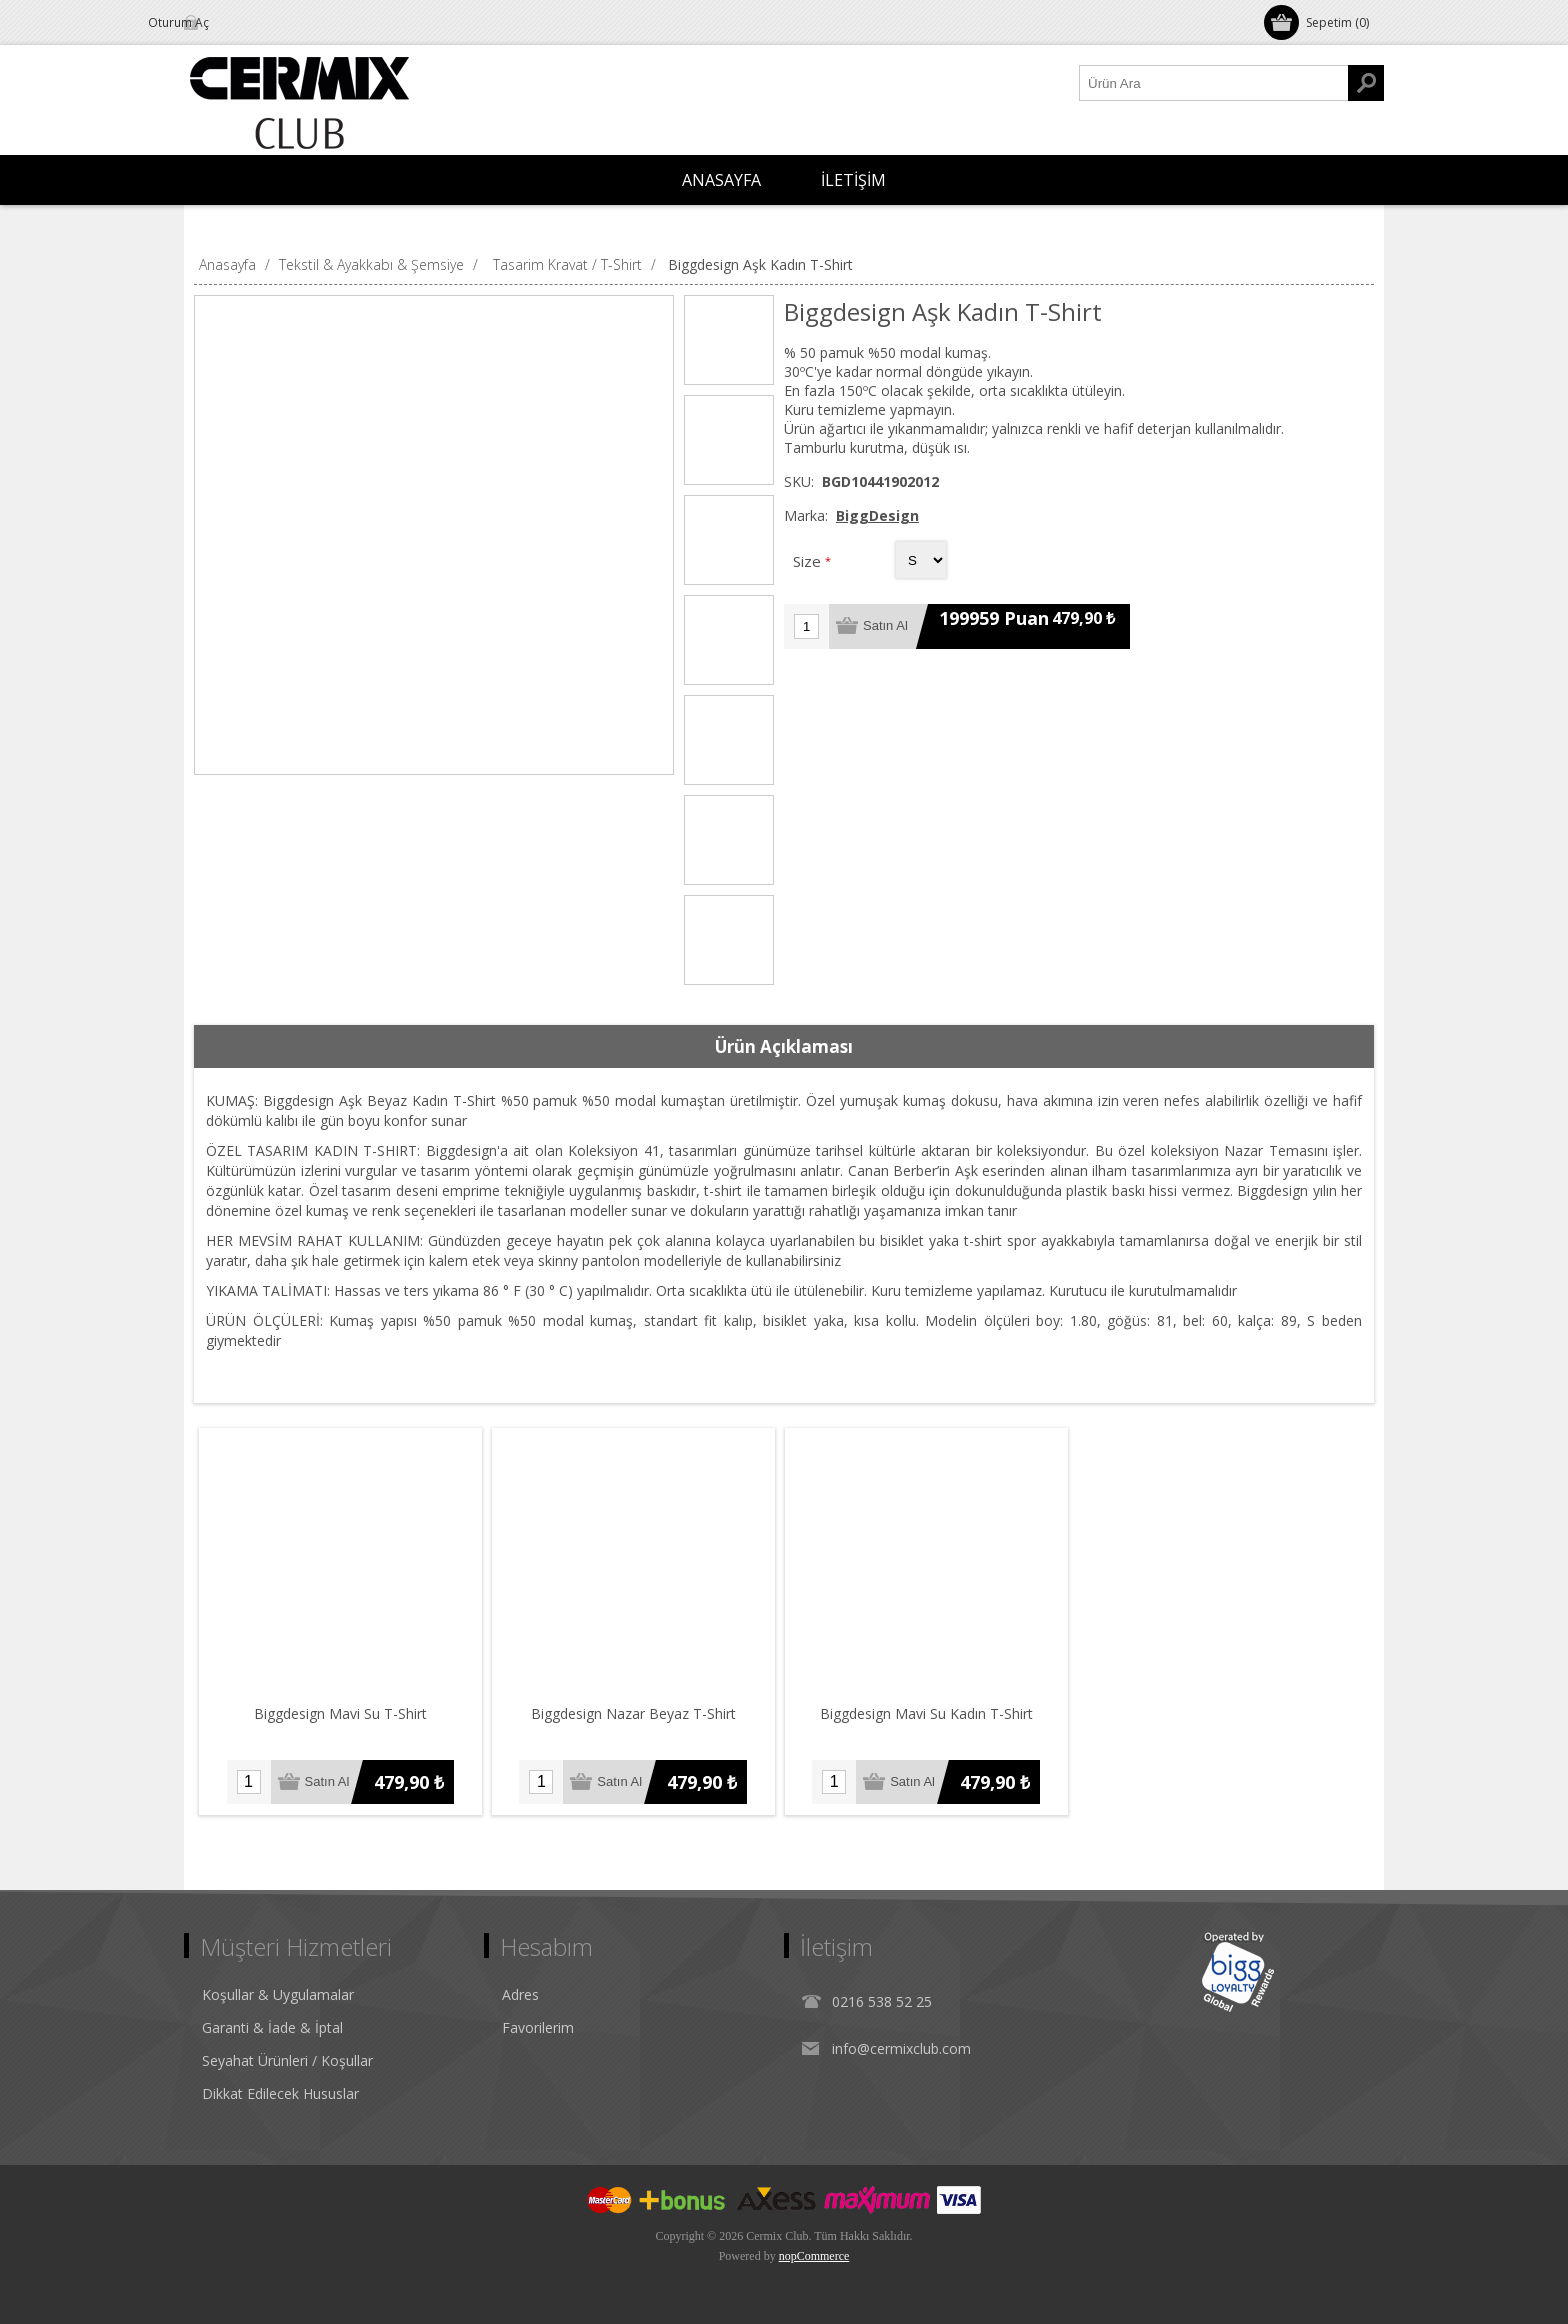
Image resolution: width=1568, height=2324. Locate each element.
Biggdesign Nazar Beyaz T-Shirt (633, 1713)
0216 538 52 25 (882, 2001)
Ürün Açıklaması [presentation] (784, 1046)
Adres (520, 1994)
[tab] (784, 1047)
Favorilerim (538, 2027)
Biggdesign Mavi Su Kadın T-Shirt (926, 1713)
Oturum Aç (238, 22)
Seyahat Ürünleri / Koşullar (287, 2060)
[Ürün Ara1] (1214, 83)
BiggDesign (877, 515)
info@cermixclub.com (901, 2048)
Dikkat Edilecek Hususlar (280, 2093)
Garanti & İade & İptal (272, 2027)
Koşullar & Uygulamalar (278, 1994)
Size (809, 561)
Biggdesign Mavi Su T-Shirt (340, 1713)
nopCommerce (814, 2256)
